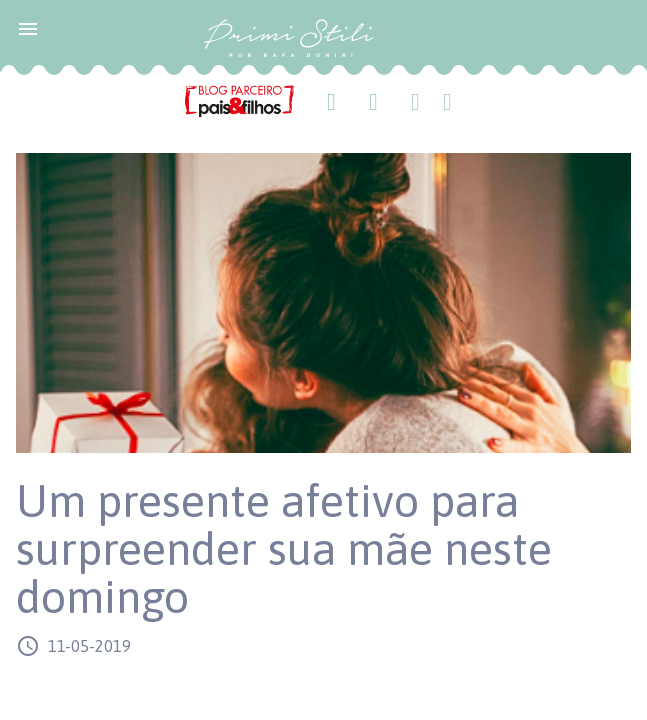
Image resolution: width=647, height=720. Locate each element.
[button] (28, 28)
